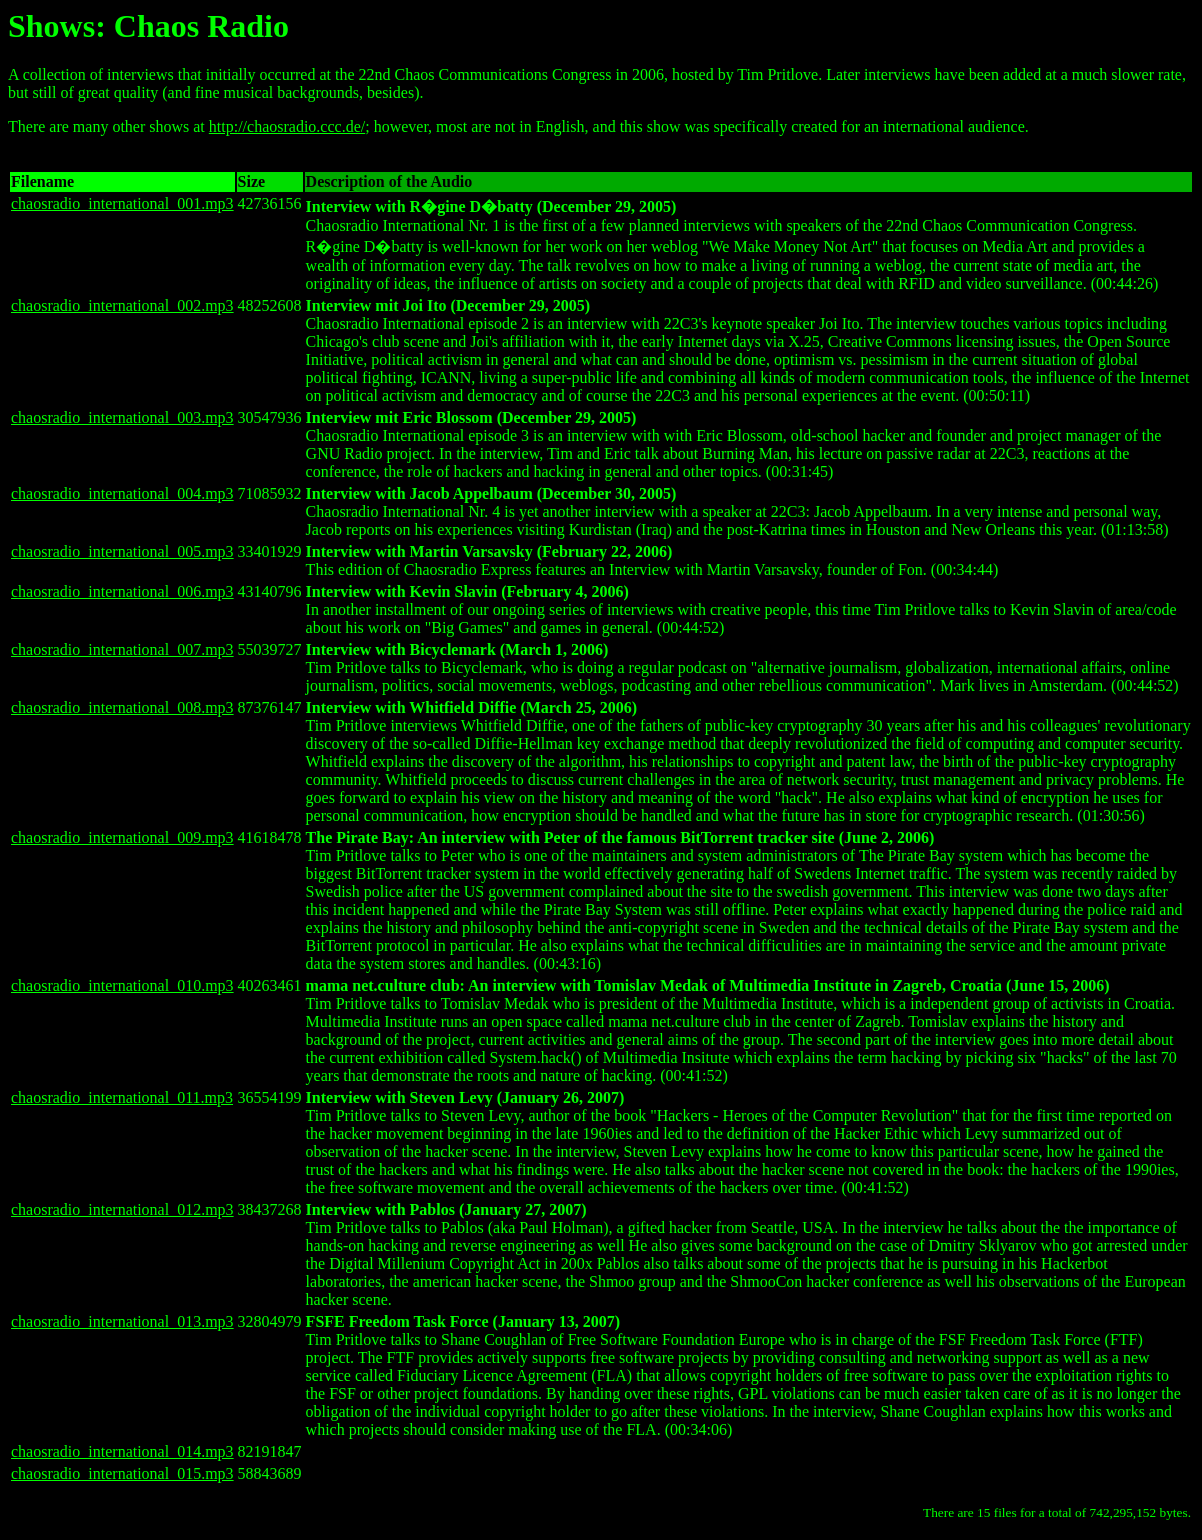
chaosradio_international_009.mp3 (122, 837)
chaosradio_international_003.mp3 (122, 417)
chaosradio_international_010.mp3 (122, 985)
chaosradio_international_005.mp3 (122, 551)
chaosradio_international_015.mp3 (122, 1473)
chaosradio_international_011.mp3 (122, 1097)
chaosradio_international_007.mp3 (122, 649)
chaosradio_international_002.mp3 (122, 305)
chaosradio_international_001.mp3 (122, 203)
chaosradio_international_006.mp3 (122, 591)
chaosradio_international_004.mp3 (122, 493)
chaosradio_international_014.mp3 (122, 1451)
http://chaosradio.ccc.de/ (287, 126)
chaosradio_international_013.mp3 (122, 1321)
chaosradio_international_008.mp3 (122, 707)
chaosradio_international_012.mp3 (122, 1209)
